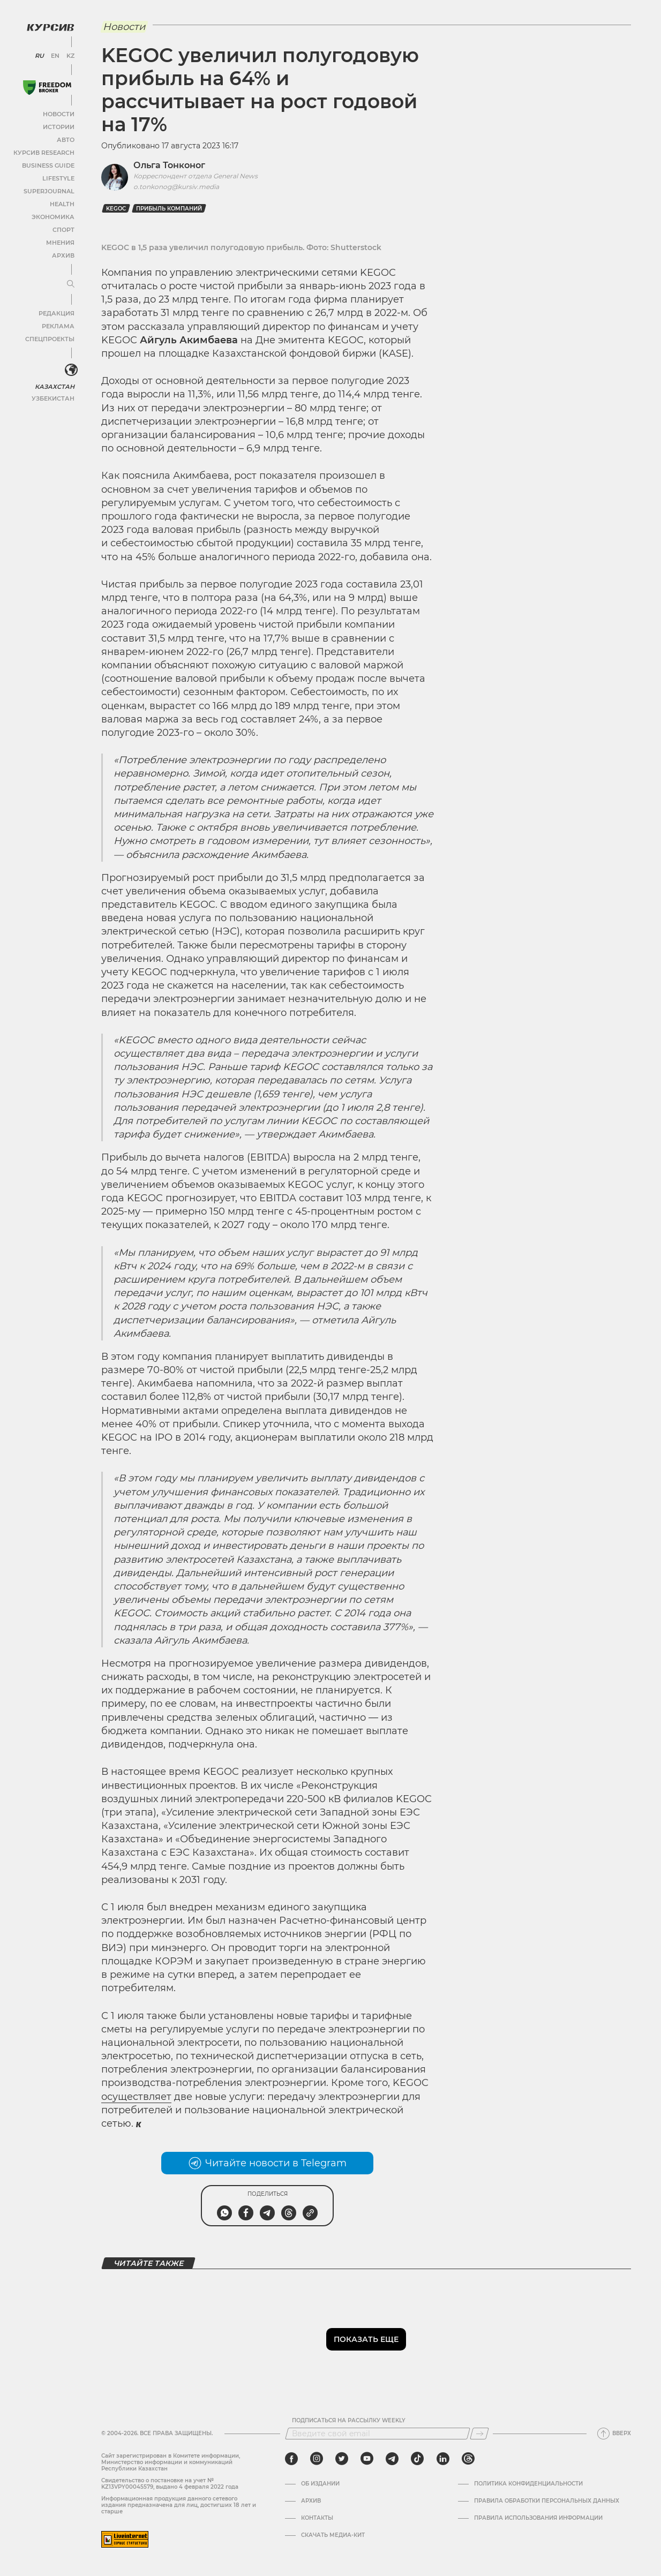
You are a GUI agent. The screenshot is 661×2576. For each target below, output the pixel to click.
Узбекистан (53, 395)
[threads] (468, 2458)
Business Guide (48, 163)
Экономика (53, 214)
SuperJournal (49, 188)
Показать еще (366, 2339)
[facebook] (291, 2458)
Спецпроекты (50, 336)
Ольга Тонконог (169, 165)
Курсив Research (45, 150)
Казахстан (54, 383)
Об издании (320, 2484)
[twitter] (341, 2458)
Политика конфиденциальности (528, 2484)
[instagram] (316, 2458)
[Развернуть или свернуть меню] (68, 282)
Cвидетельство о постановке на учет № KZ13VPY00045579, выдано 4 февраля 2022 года (169, 2483)
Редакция (56, 310)
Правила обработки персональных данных (546, 2501)
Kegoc (116, 208)
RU (39, 53)
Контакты (317, 2518)
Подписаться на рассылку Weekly (348, 2420)
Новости (58, 111)
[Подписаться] (479, 2433)
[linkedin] (442, 2458)
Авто (64, 137)
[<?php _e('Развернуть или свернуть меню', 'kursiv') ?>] (69, 368)
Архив (62, 253)
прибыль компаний (169, 208)
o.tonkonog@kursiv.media (176, 187)
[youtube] (366, 2458)
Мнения (59, 240)
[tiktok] (417, 2458)
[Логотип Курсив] (48, 25)
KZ (68, 53)
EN (54, 53)
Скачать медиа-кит (333, 2535)
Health (61, 201)
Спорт (62, 227)
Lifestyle (57, 175)
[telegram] (392, 2458)
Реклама (57, 323)
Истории (58, 124)
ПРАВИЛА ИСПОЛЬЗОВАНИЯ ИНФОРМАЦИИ (538, 2518)
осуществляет (136, 2097)
